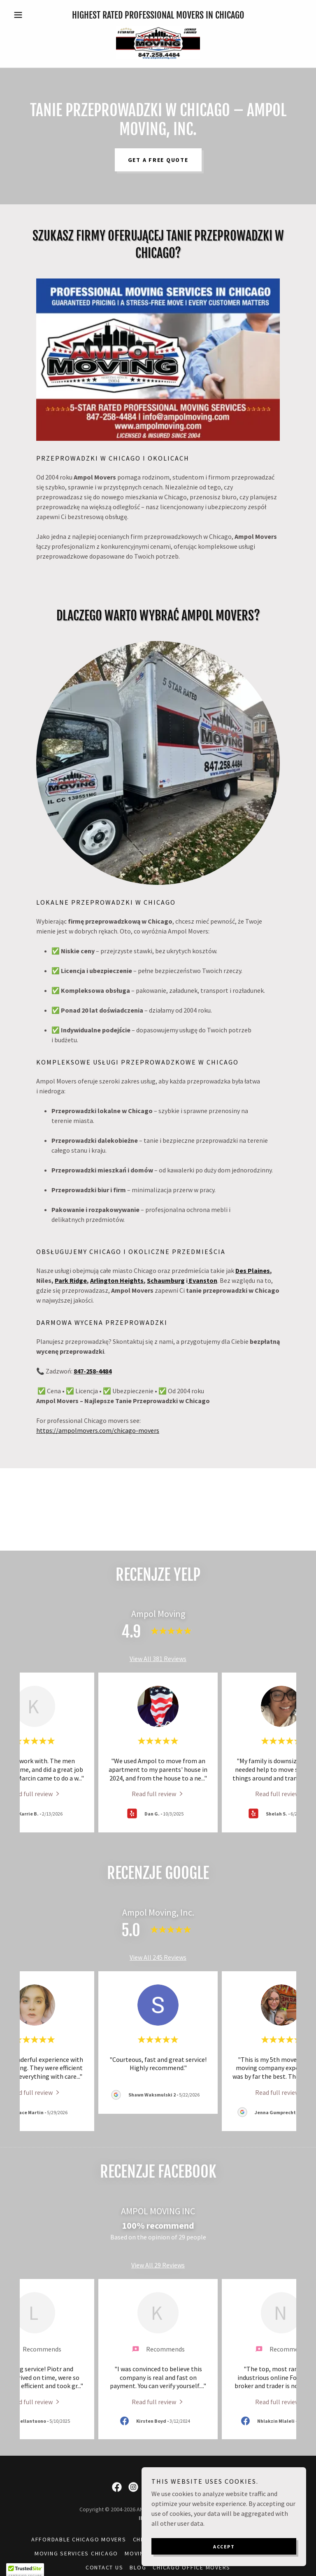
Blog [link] (138, 2567)
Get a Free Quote (158, 160)
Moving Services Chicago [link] (76, 2553)
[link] (158, 42)
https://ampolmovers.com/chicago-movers (97, 1430)
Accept (224, 2546)
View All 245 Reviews (158, 1957)
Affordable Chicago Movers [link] (78, 2539)
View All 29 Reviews (158, 2265)
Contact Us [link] (104, 2567)
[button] (32, 15)
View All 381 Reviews (158, 1658)
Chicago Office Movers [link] (191, 2567)
